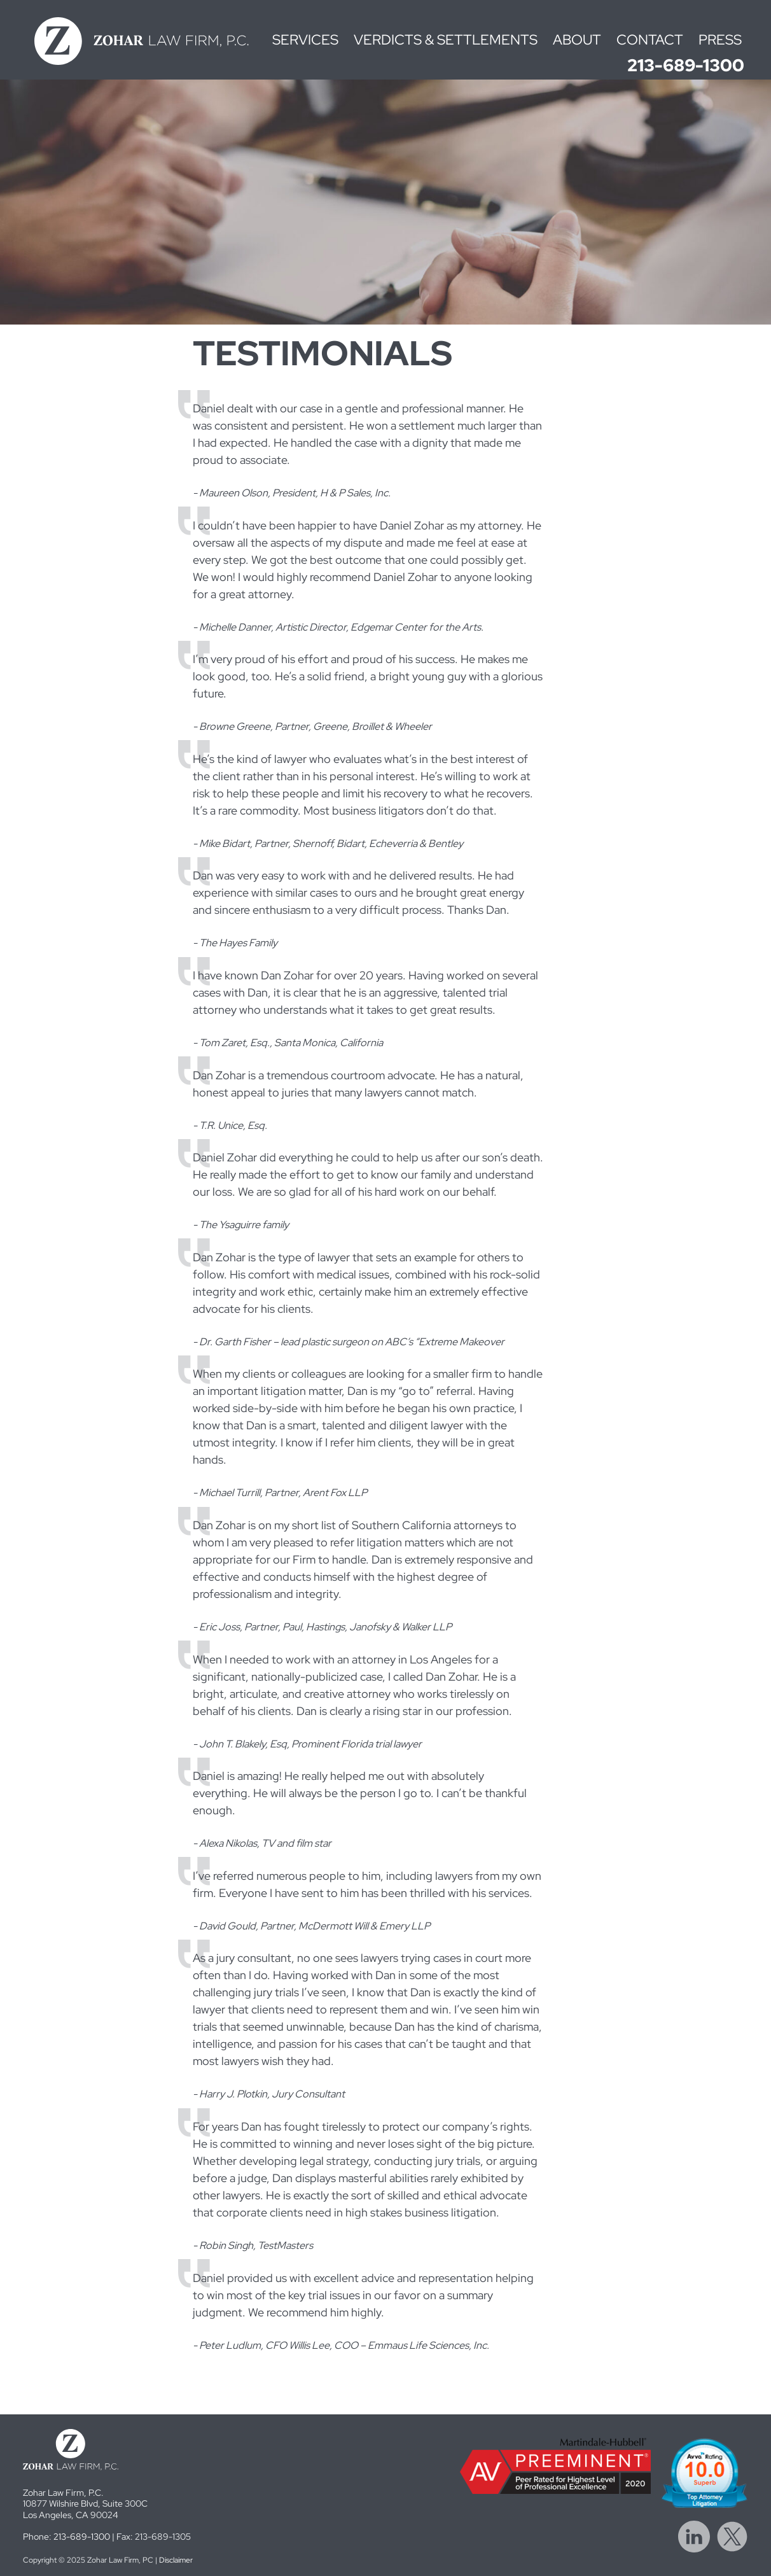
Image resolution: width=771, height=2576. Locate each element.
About (577, 40)
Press (720, 40)
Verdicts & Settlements (446, 40)
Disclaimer (176, 2560)
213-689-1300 (685, 65)
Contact (649, 40)
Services (305, 40)
